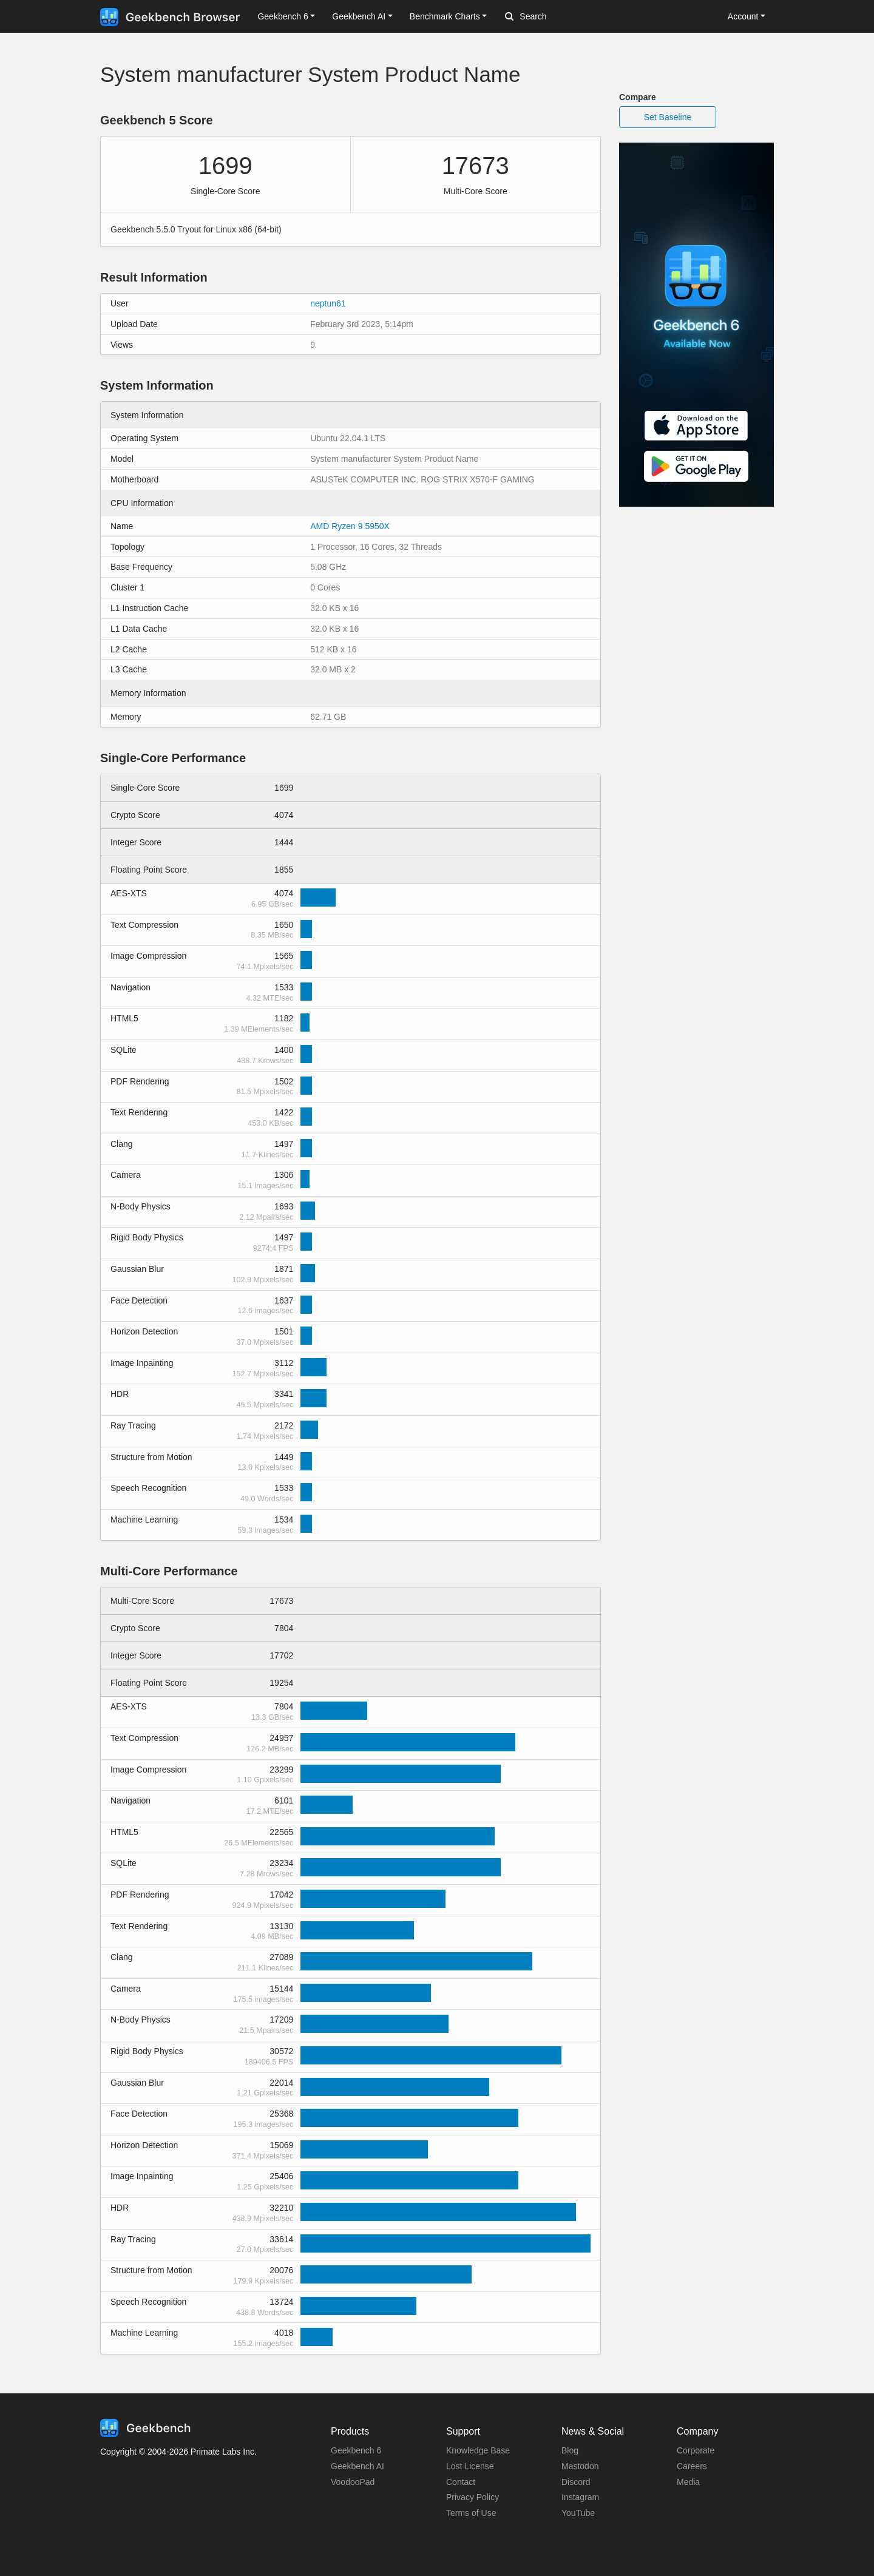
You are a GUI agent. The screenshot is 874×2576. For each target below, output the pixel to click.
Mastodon (579, 2466)
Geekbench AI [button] (358, 16)
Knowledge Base (478, 2450)
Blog (569, 2450)
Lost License (470, 2466)
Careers (692, 2466)
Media (688, 2482)
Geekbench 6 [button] (282, 16)
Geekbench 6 (356, 2450)
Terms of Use (471, 2513)
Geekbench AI (357, 2466)
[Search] (568, 17)
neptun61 (327, 303)
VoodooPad (352, 2482)
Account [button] (743, 16)
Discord (575, 2482)
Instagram (580, 2497)
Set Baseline (668, 117)
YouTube (578, 2513)
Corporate (695, 2450)
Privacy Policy (472, 2497)
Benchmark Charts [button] (445, 16)
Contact (460, 2482)
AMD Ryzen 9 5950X (350, 526)
